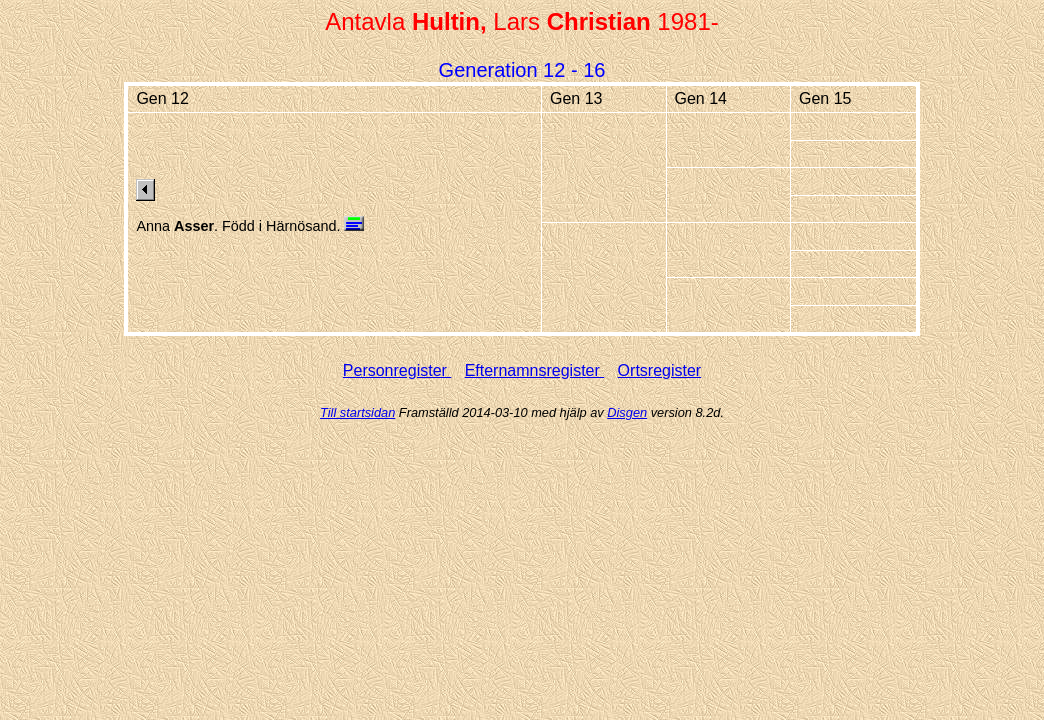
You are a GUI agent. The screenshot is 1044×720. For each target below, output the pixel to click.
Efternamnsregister (535, 370)
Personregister (397, 370)
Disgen (627, 412)
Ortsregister (660, 370)
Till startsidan (357, 412)
